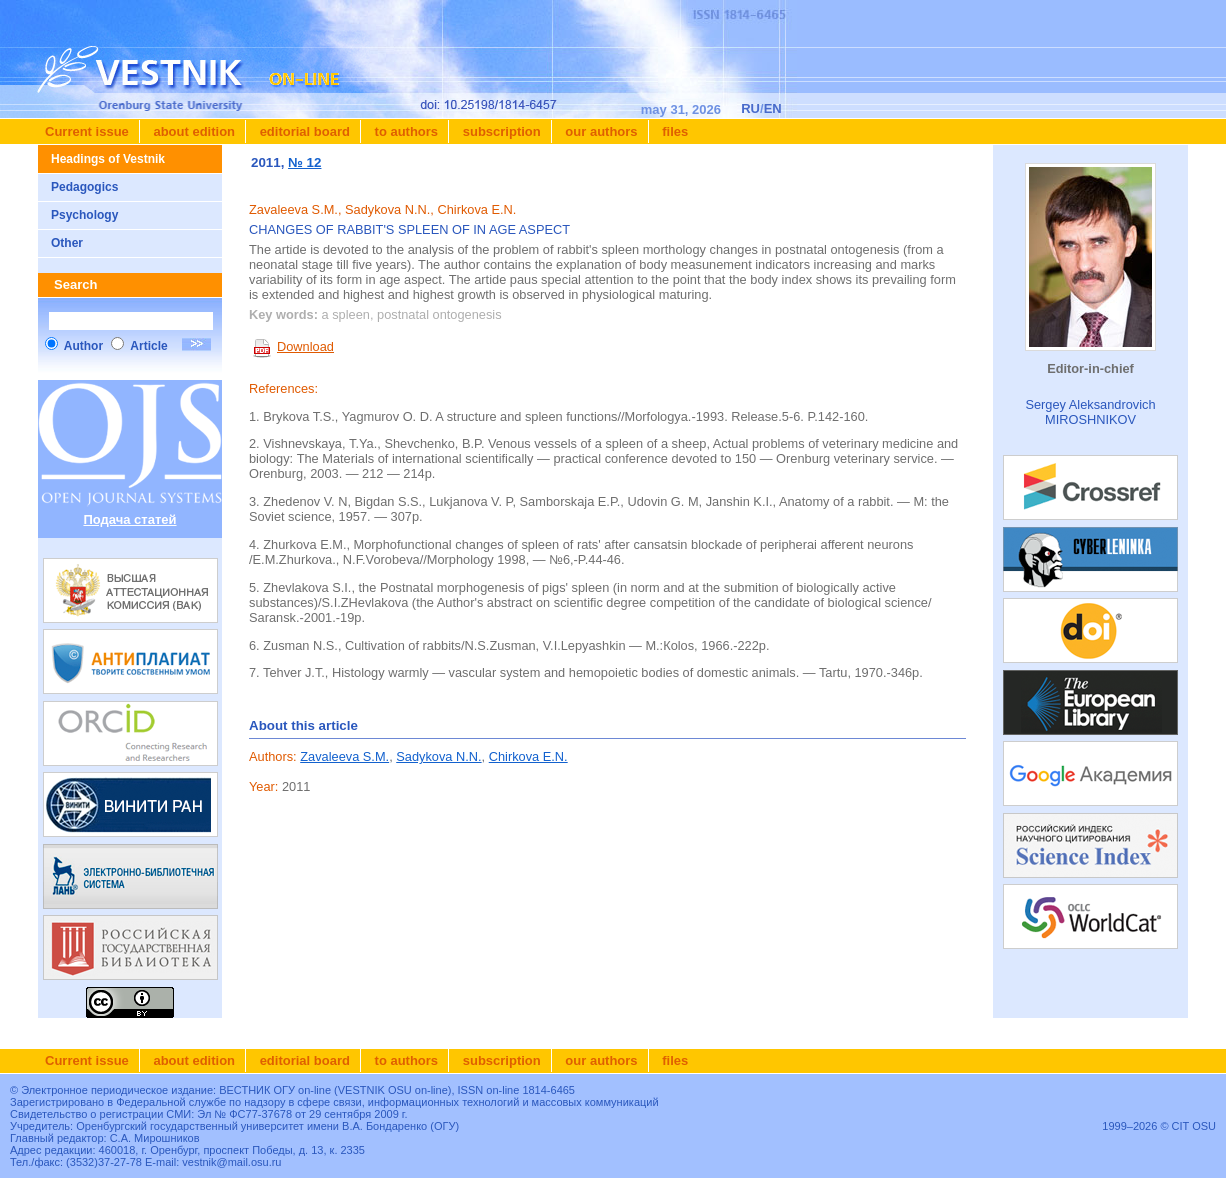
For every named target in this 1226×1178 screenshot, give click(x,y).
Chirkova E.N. (528, 756)
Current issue (87, 131)
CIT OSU (1194, 1126)
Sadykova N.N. (438, 756)
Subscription (500, 131)
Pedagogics (84, 187)
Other (67, 243)
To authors (404, 131)
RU (750, 108)
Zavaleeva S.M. (344, 756)
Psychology (84, 215)
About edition (192, 131)
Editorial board (303, 131)
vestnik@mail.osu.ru (231, 1162)
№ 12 (304, 162)
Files (674, 131)
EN (773, 108)
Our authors (600, 131)
